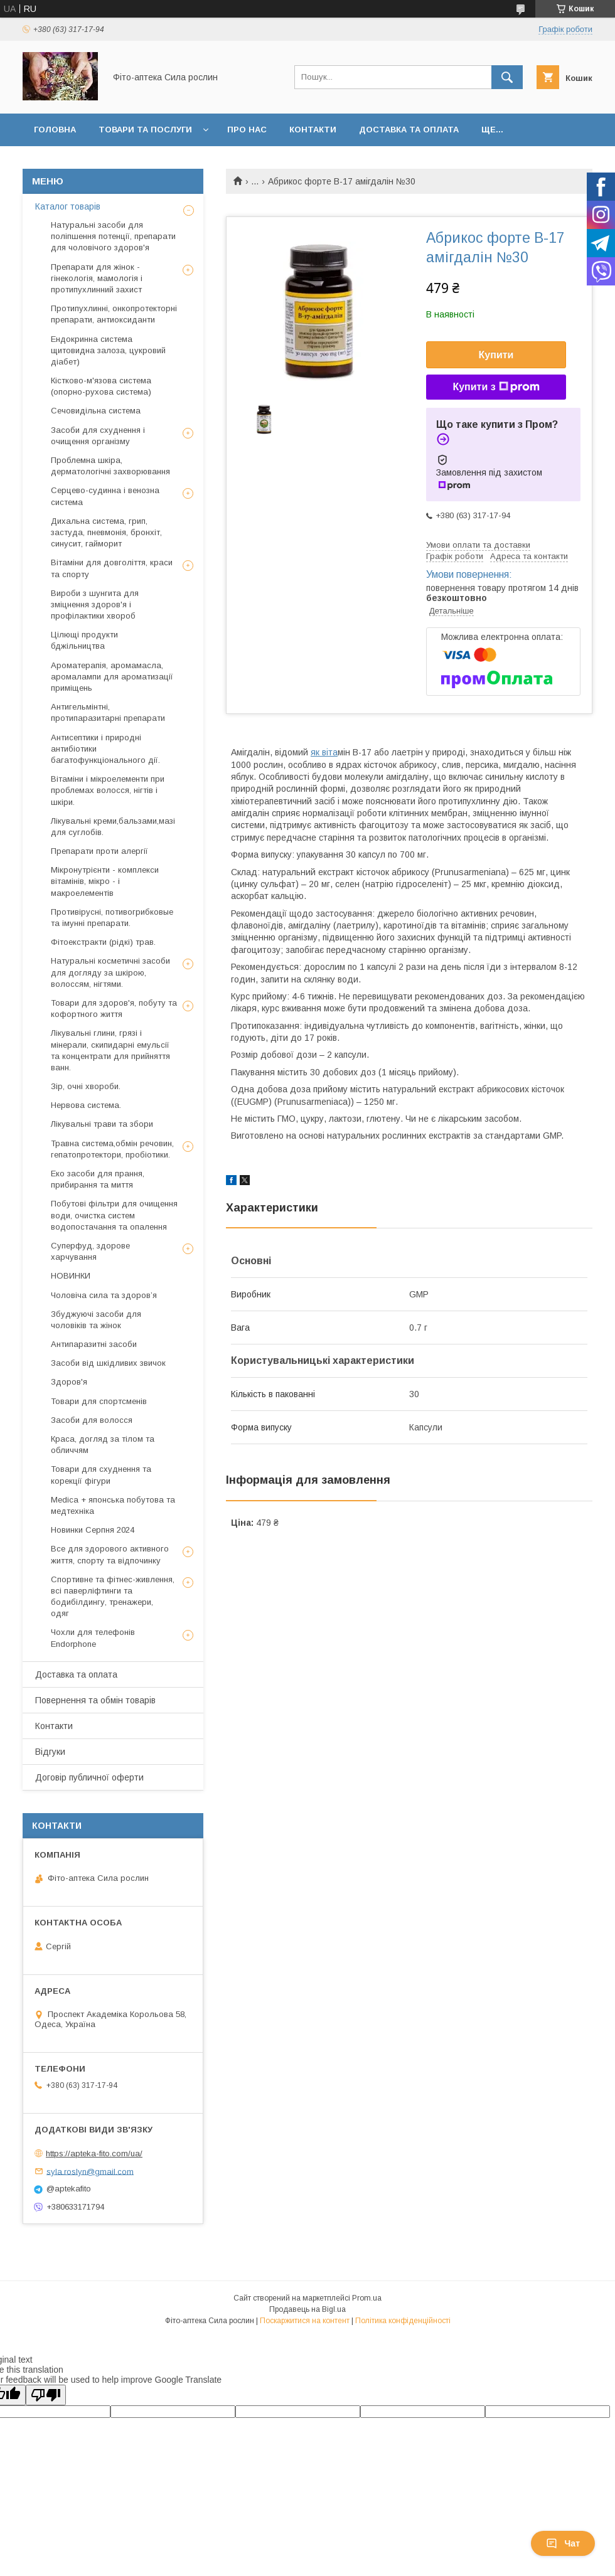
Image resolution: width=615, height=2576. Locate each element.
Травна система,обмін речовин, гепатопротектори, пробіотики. (112, 1149)
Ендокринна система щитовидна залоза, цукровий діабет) (108, 350)
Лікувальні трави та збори (102, 1124)
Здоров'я (69, 1381)
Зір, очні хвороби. (85, 1086)
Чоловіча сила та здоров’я (104, 1295)
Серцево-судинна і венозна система (105, 496)
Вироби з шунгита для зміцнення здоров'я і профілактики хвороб (95, 604)
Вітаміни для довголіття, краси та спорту (112, 568)
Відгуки (50, 1752)
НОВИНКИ (70, 1275)
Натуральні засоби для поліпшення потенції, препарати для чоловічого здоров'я (113, 236)
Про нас (247, 129)
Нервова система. (86, 1105)
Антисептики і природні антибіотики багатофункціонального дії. (105, 749)
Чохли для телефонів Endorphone (93, 1637)
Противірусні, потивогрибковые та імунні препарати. (112, 917)
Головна (55, 129)
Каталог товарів (67, 206)
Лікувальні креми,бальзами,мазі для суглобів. (113, 826)
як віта (324, 752)
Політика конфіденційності (403, 2320)
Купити (496, 354)
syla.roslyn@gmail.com (90, 2171)
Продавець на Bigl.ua (307, 2309)
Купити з (495, 387)
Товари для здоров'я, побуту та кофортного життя (114, 1008)
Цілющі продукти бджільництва (84, 640)
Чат (563, 2543)
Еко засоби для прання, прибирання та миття (97, 1179)
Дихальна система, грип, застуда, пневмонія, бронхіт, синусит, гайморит (106, 532)
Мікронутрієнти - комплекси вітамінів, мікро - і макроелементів (105, 881)
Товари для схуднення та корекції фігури (101, 1474)
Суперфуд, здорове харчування (90, 1251)
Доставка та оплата (409, 129)
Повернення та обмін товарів (95, 1700)
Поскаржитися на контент (305, 2320)
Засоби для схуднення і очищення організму (98, 435)
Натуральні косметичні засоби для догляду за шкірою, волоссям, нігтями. (110, 972)
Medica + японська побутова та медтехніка (113, 1505)
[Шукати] (507, 77)
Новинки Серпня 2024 (92, 1530)
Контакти (312, 129)
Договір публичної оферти (89, 1777)
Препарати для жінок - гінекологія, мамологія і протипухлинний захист (96, 278)
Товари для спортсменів (99, 1401)
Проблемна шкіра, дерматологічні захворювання (110, 465)
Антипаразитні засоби (94, 1344)
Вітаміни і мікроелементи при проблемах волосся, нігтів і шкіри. (107, 790)
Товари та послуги (145, 129)
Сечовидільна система (96, 410)
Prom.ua (367, 2298)
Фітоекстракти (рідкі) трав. (103, 942)
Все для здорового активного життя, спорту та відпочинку (110, 1554)
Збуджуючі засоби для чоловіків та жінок (96, 1319)
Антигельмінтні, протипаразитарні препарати (108, 712)
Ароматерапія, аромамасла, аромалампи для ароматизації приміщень (112, 677)
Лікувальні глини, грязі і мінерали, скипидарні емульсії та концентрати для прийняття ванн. (110, 1050)
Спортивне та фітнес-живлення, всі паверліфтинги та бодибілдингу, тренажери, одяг (112, 1597)
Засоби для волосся (91, 1420)
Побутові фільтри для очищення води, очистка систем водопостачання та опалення (114, 1215)
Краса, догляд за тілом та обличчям (102, 1444)
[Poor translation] (46, 2395)
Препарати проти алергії (99, 851)
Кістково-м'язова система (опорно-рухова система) (101, 386)
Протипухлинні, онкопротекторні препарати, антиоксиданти (114, 314)
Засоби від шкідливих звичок (108, 1363)
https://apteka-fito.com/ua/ (94, 2153)
